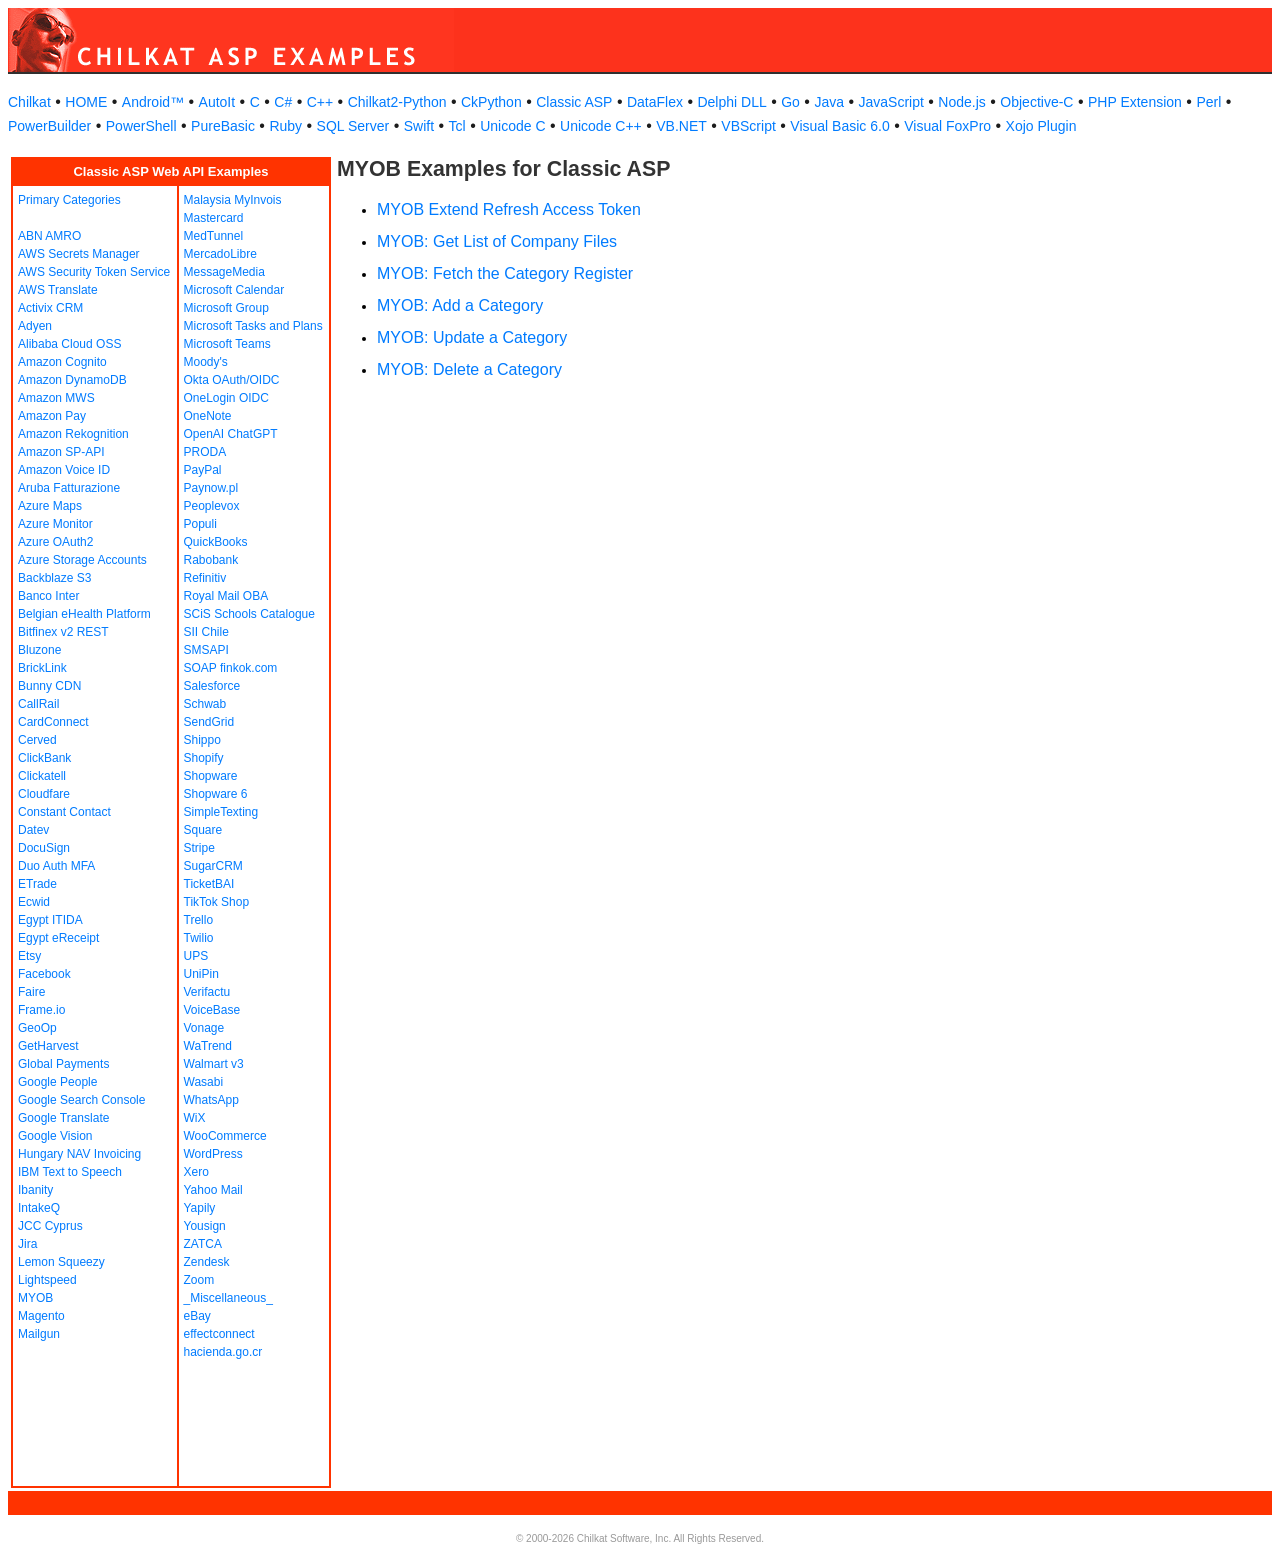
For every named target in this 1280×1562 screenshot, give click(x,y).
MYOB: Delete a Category (469, 369)
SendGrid (209, 722)
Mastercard (214, 218)
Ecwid (34, 902)
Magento (41, 1316)
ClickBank (44, 758)
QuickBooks (216, 542)
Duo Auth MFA (56, 866)
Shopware (211, 776)
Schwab (205, 704)
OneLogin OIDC (226, 398)
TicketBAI (209, 884)
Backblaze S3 (54, 578)
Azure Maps (50, 506)
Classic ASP (574, 102)
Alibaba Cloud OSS (69, 344)
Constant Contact (64, 812)
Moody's (206, 362)
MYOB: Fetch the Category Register (505, 273)
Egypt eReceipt (58, 938)
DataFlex (655, 102)
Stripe (199, 848)
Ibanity (35, 1190)
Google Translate (63, 1118)
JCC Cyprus (50, 1226)
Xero (196, 1172)
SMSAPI (206, 650)
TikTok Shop (217, 902)
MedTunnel (214, 236)
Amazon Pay (52, 416)
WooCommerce (225, 1136)
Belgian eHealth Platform (84, 614)
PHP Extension (1135, 102)
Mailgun (39, 1334)
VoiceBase (212, 1010)
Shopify (204, 758)
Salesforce (212, 686)
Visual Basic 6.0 (839, 126)
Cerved (37, 740)
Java (829, 102)
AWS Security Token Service (94, 272)
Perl (1208, 102)
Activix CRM (50, 308)
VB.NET (681, 126)
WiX (195, 1118)
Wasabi (204, 1082)
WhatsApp (211, 1100)
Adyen (35, 326)
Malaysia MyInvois (233, 200)
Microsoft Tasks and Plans (253, 326)
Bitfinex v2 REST (63, 632)
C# (283, 102)
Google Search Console (81, 1100)
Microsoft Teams (227, 344)
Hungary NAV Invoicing (79, 1154)
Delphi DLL (731, 102)
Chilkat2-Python (397, 102)
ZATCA (203, 1244)
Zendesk (207, 1262)
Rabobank (211, 560)
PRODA (205, 452)
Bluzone (39, 650)
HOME (86, 102)
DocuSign (44, 848)
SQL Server (353, 126)
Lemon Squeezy (61, 1262)
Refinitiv (205, 578)
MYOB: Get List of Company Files (497, 241)
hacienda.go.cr (223, 1352)
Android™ (153, 102)
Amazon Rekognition (73, 434)
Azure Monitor (55, 524)
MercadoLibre (220, 254)
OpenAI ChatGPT (231, 434)
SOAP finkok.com (231, 668)
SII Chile (206, 632)
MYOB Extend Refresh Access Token (509, 209)
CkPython (491, 102)
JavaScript (891, 102)
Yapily (200, 1208)
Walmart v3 (214, 1064)
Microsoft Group (226, 308)
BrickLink (42, 668)
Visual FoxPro (947, 126)
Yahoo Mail (213, 1190)
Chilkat (29, 102)
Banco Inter (48, 596)
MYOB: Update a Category (472, 337)
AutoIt (217, 102)
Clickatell (42, 776)
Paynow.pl (211, 488)
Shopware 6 (216, 794)
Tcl (457, 126)
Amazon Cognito (62, 362)
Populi (200, 524)
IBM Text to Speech (70, 1172)
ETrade (37, 884)
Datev (33, 830)
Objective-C (1036, 102)
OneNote (208, 416)
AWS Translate (58, 290)
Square (203, 830)
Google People (57, 1082)
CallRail (38, 704)
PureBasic (223, 126)
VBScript (748, 126)
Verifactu (207, 992)
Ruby (285, 126)
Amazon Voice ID (64, 470)
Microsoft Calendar (234, 290)
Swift (419, 126)
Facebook (44, 974)
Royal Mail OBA (226, 596)
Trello (199, 920)
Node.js (961, 102)
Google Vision (55, 1136)
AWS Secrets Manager (79, 254)
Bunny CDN (49, 686)
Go (790, 102)
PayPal (203, 470)
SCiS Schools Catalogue (249, 614)
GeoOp (37, 1028)
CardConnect (53, 722)
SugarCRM (213, 866)
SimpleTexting (221, 812)
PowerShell (141, 126)
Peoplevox (212, 506)
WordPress (213, 1154)
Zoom (199, 1280)
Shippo (202, 740)
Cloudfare (44, 794)
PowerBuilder (49, 126)
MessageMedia (224, 272)
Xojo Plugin (1041, 126)
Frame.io (41, 1010)
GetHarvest (48, 1046)
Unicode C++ (601, 126)
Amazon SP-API (61, 452)
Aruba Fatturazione (69, 488)
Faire (31, 992)
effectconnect (219, 1334)
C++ (320, 102)
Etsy (29, 956)
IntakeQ (39, 1208)
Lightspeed (47, 1280)
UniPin (201, 974)
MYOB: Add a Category (460, 305)
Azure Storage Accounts (82, 560)
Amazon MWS (56, 398)
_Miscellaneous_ (228, 1298)
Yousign (205, 1226)
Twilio (199, 938)
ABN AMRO (49, 236)
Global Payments (63, 1064)
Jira (27, 1244)
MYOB (35, 1298)
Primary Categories (69, 200)
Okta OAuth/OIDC (232, 380)
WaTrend (208, 1046)
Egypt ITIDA (50, 920)
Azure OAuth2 (55, 542)
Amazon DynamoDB (72, 380)
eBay (197, 1316)
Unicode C (512, 126)
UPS (196, 956)
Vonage (204, 1028)
